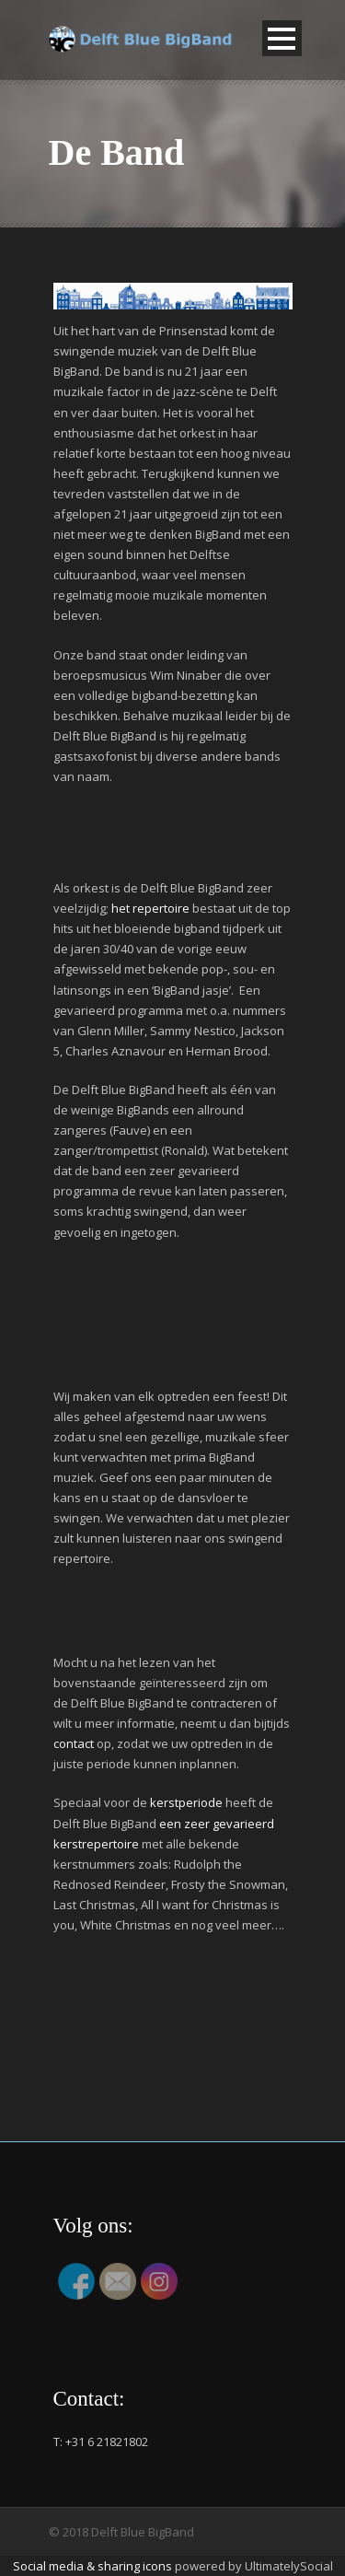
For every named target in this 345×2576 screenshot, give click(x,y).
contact (73, 1743)
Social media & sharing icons (94, 2566)
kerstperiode (186, 1802)
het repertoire (150, 908)
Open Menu (282, 38)
